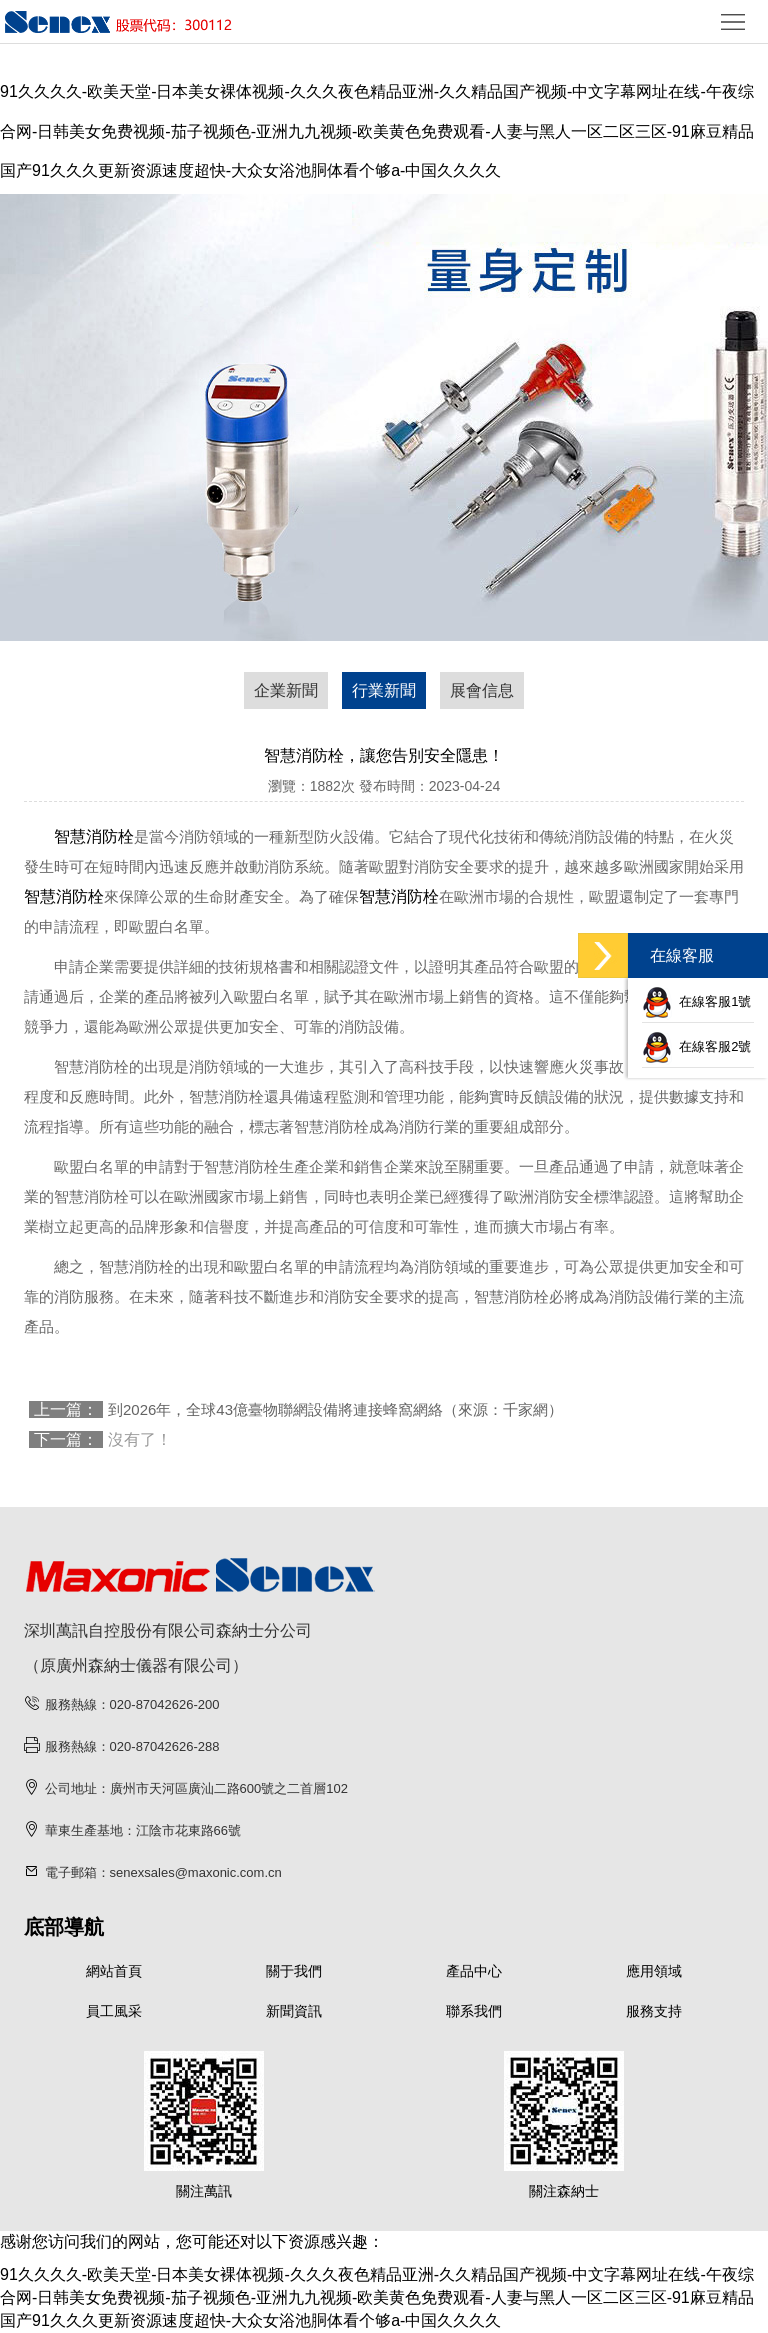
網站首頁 (114, 1971)
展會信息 (482, 690)
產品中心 (474, 1971)
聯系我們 (474, 2011)
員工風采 (114, 2011)
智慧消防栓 (94, 836)
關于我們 (294, 1971)
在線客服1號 (696, 1001)
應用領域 (654, 1971)
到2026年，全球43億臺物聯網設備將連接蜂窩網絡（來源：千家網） (335, 1409)
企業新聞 (286, 690)
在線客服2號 (696, 1046)
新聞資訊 (294, 2011)
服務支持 (654, 2011)
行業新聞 (384, 690)
